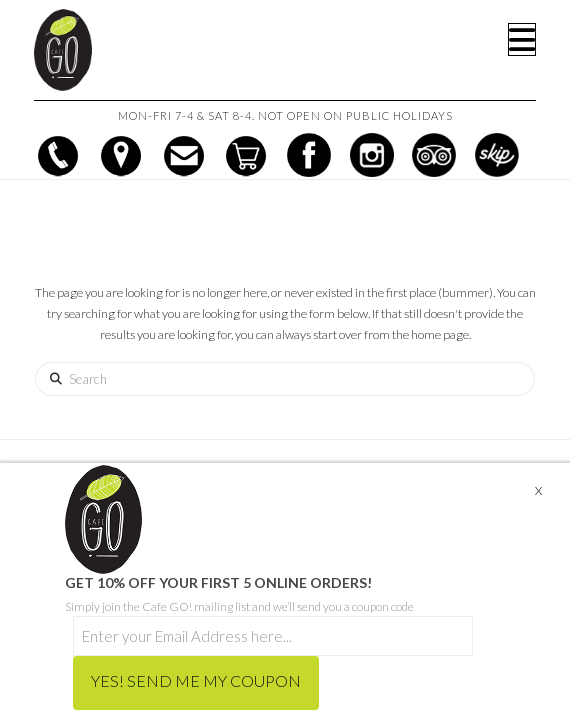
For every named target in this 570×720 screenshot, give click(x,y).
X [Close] (538, 490)
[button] (522, 39)
